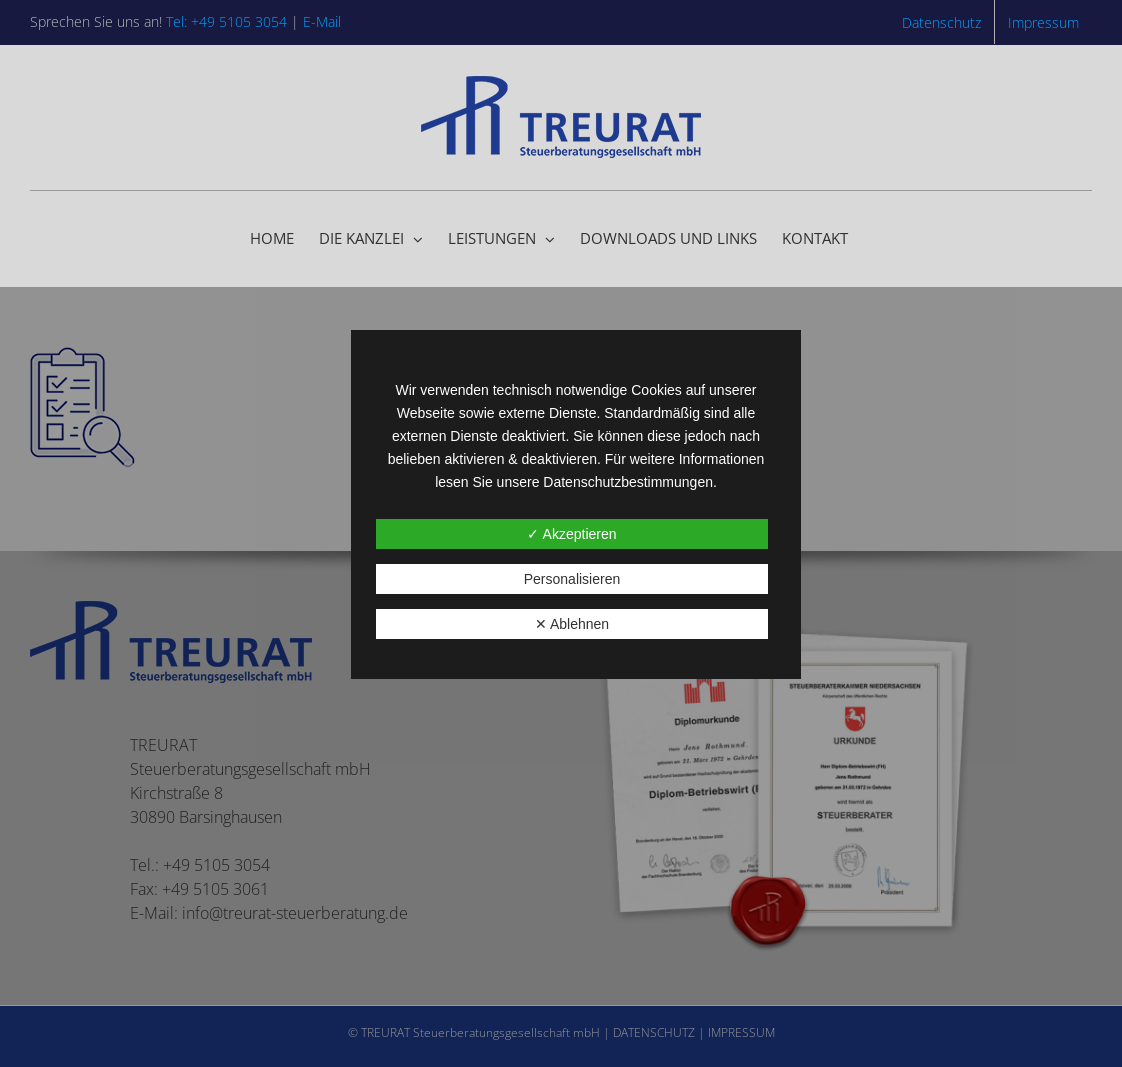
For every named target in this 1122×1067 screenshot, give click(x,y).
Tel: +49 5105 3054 (226, 21)
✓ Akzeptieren (571, 534)
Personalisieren (572, 579)
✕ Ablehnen (572, 624)
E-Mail (322, 21)
